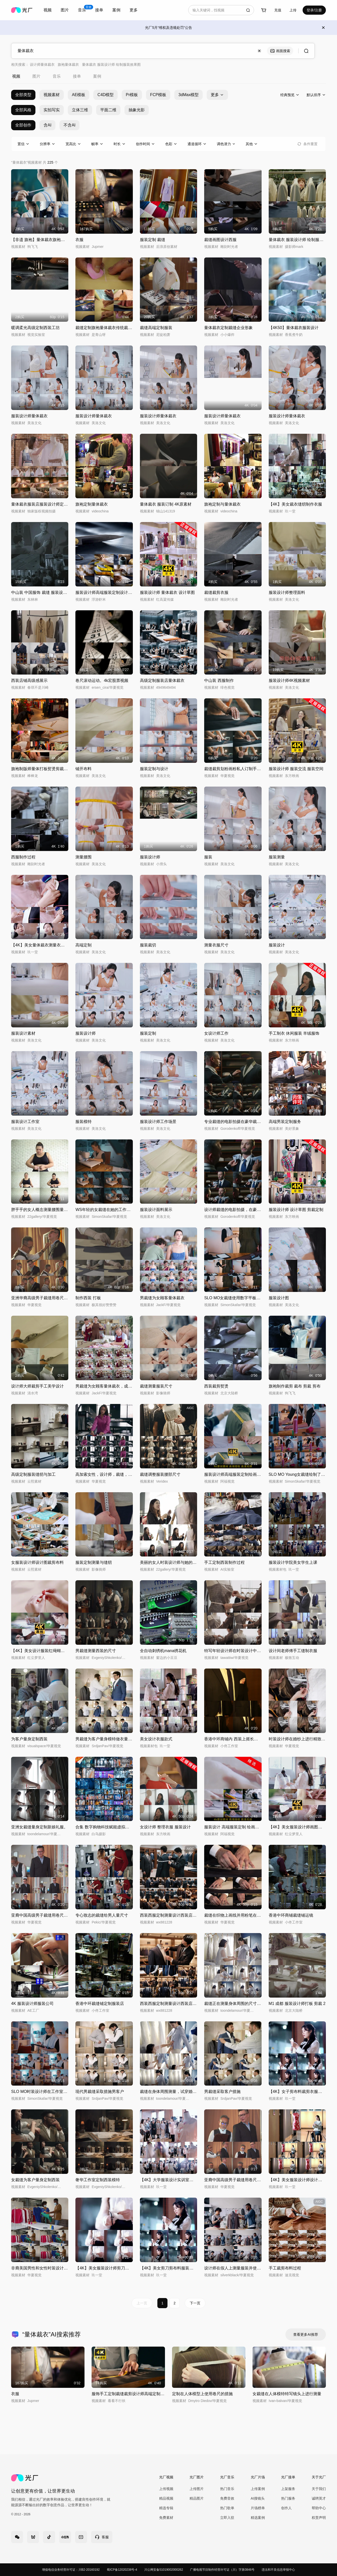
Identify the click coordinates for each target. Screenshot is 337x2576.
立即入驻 (227, 2518)
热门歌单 (227, 2508)
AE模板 (78, 95)
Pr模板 (132, 95)
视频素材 (52, 95)
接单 (99, 10)
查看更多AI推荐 (305, 2334)
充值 (277, 10)
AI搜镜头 (258, 2498)
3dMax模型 (188, 95)
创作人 (286, 2508)
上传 (293, 10)
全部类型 (23, 95)
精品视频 (166, 2498)
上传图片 (196, 2489)
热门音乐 (227, 2489)
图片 (65, 10)
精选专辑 (166, 2508)
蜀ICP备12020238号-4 (122, 2569)
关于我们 (319, 2489)
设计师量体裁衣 (42, 64)
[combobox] (47, 10)
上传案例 (258, 2489)
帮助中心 (319, 2508)
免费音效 (227, 2498)
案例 (116, 10)
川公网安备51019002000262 (163, 2569)
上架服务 (288, 2489)
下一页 (195, 2303)
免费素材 (166, 2518)
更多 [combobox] (134, 10)
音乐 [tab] (57, 76)
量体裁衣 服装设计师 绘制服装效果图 (111, 64)
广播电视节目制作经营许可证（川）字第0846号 (222, 2569)
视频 (48, 10)
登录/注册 (314, 10)
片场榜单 (258, 2508)
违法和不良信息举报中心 (278, 2569)
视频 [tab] (16, 76)
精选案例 (258, 2518)
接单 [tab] (77, 76)
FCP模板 (158, 95)
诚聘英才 (319, 2498)
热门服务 (288, 2498)
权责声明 (319, 2518)
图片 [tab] (36, 76)
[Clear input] (259, 50)
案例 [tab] (97, 76)
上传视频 (166, 2489)
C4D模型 (105, 95)
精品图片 (196, 2498)
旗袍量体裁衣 (68, 64)
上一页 (142, 2303)
